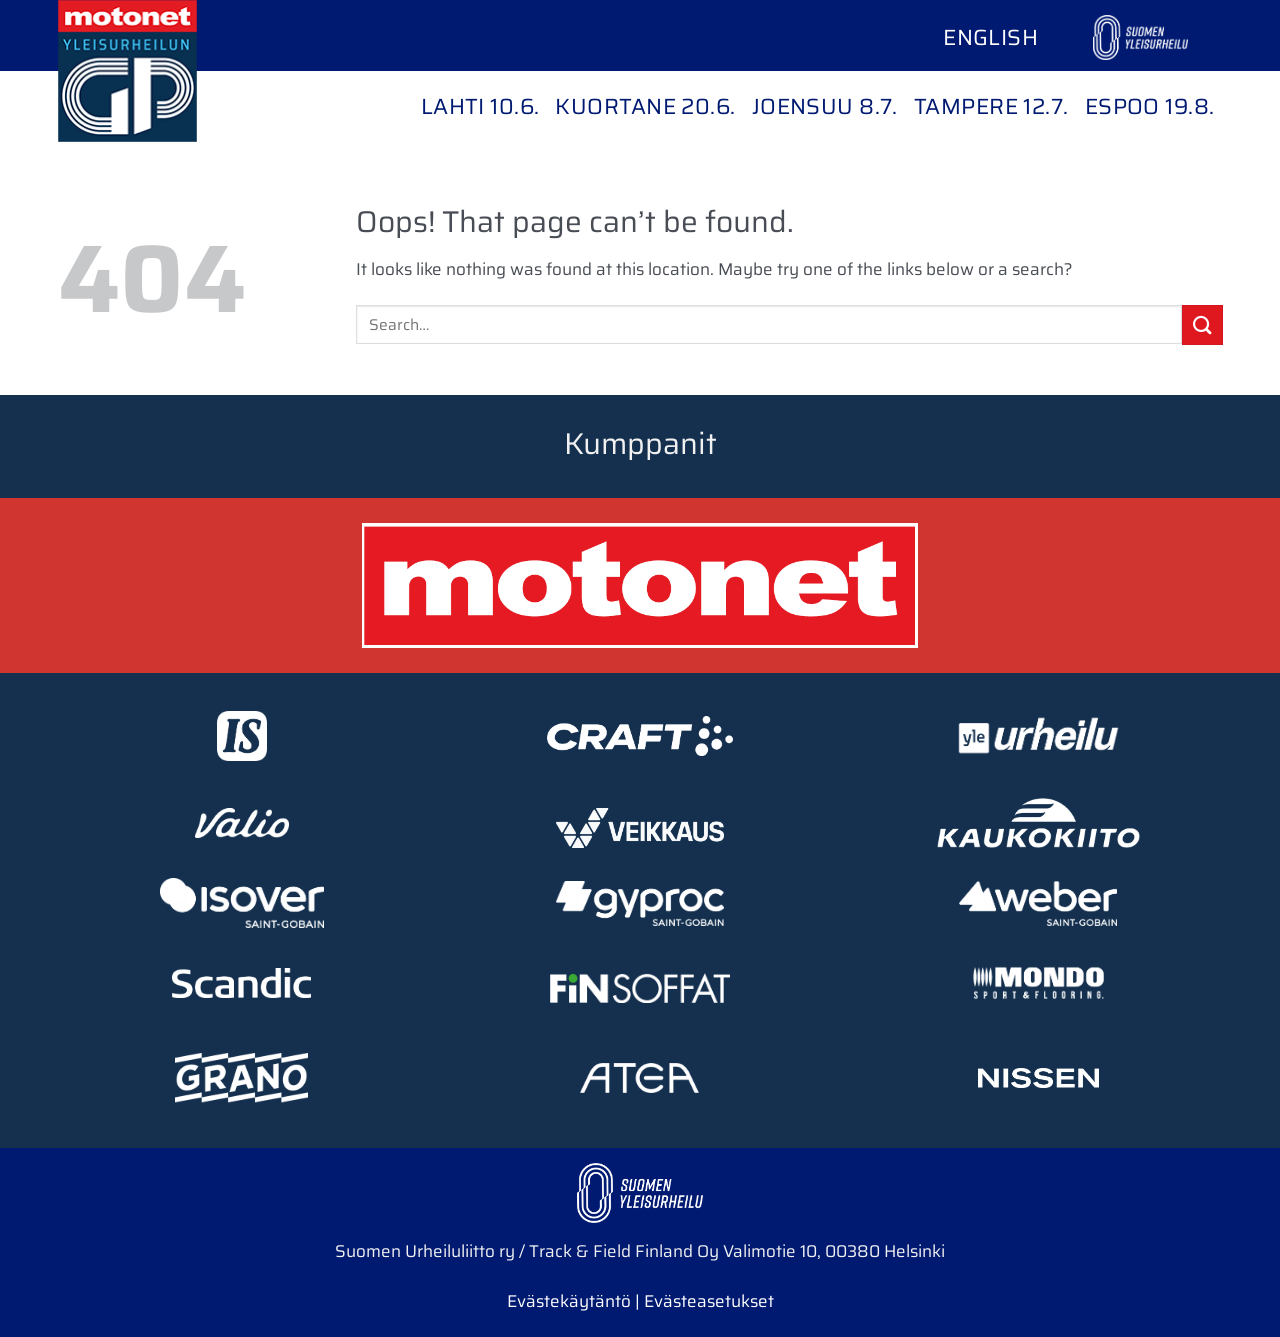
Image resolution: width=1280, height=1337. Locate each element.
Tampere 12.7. (991, 106)
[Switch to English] (990, 38)
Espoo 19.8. (1150, 106)
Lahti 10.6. (480, 106)
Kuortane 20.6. (645, 106)
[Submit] (1202, 324)
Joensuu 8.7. (825, 106)
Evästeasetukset (709, 1301)
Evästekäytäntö (569, 1301)
